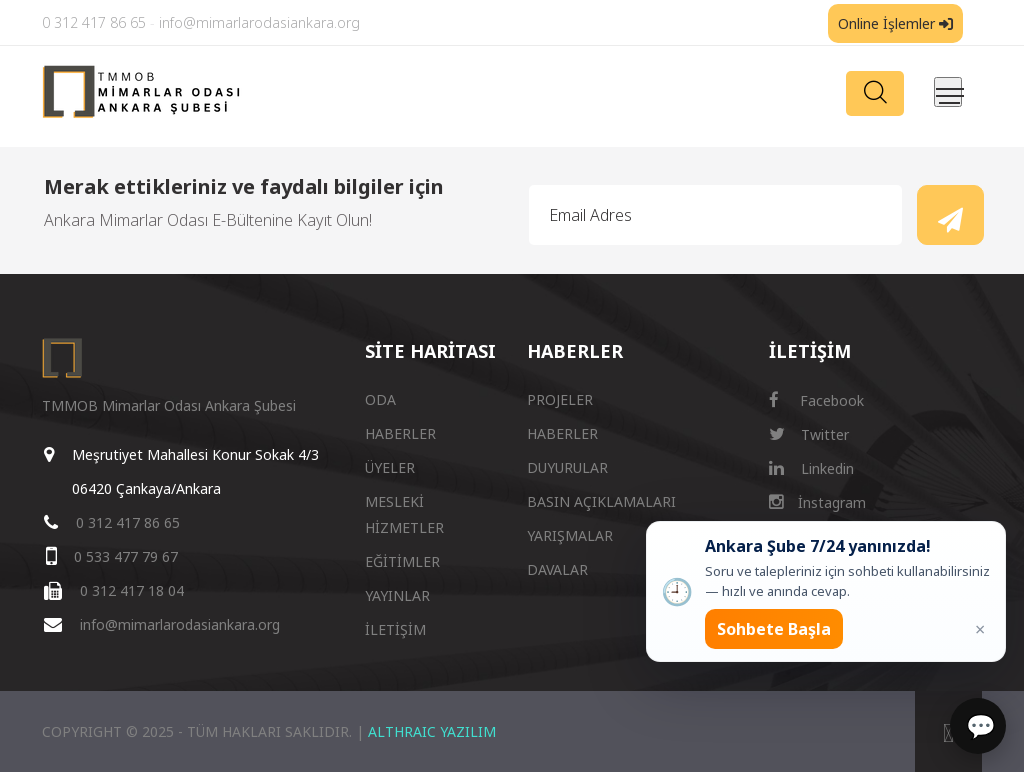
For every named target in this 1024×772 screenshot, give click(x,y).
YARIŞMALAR (570, 535)
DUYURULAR (567, 467)
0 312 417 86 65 (94, 22)
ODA (380, 399)
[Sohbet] (978, 726)
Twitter (809, 434)
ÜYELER (390, 467)
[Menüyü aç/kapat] (948, 92)
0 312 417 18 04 (132, 590)
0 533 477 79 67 (126, 556)
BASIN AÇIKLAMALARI (601, 501)
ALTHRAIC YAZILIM (432, 731)
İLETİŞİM (395, 629)
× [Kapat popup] (980, 629)
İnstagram (817, 502)
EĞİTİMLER (402, 561)
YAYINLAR (397, 595)
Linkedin (811, 468)
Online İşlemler (895, 23)
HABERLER (400, 433)
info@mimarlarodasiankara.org (259, 22)
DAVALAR (557, 569)
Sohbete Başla (774, 629)
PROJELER (560, 399)
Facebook (816, 400)
